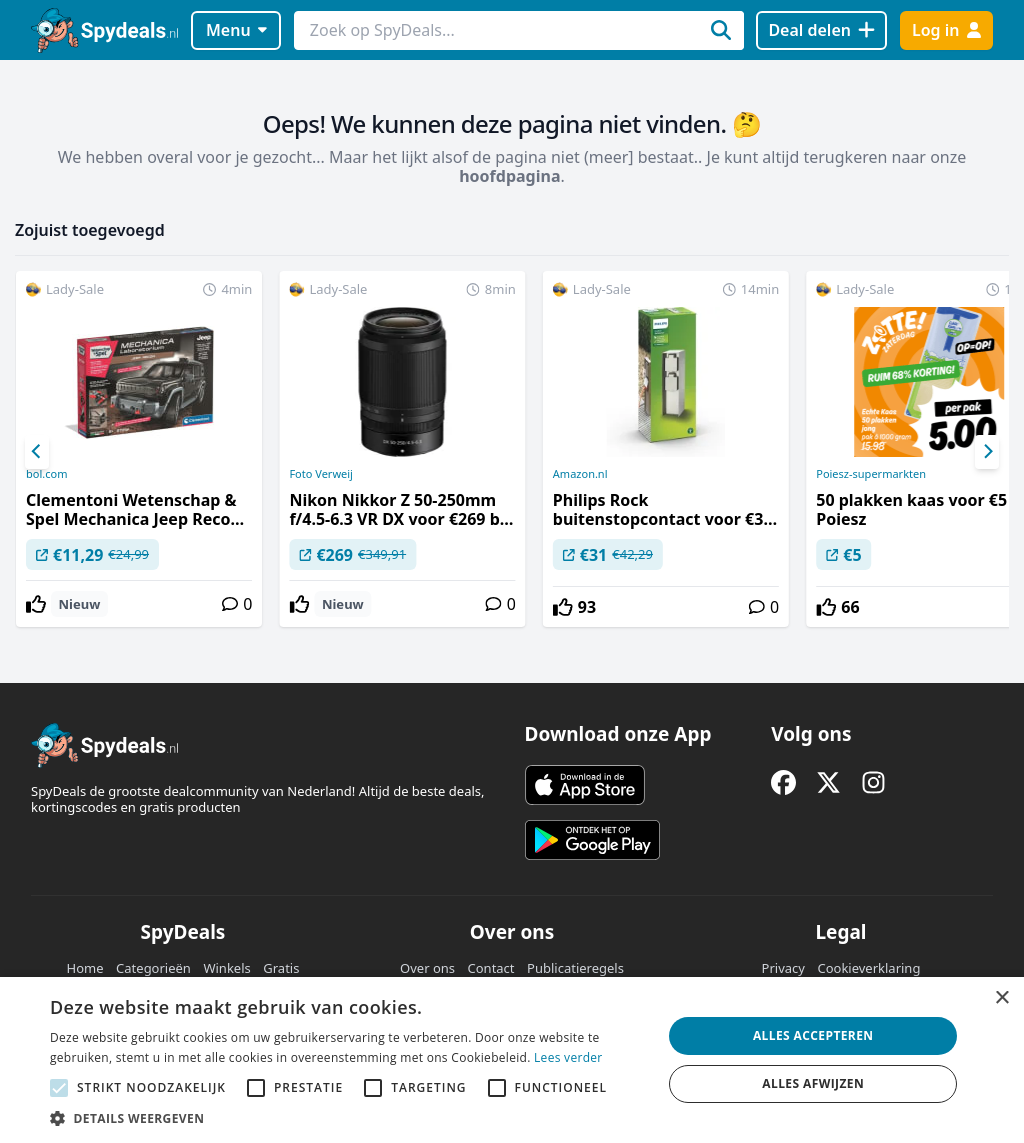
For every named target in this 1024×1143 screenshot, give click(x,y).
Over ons (427, 968)
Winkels (226, 968)
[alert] (512, 1060)
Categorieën (153, 968)
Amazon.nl (580, 474)
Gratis (281, 968)
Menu (236, 30)
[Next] (987, 452)
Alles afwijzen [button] (813, 1083)
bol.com (46, 474)
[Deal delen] (821, 30)
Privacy (783, 968)
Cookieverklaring (868, 968)
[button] (347, 1118)
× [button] (1001, 998)
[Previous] (37, 452)
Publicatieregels (575, 968)
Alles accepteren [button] (813, 1035)
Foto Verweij (321, 474)
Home (85, 968)
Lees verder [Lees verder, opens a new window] (568, 1057)
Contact (491, 968)
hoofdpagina (509, 176)
